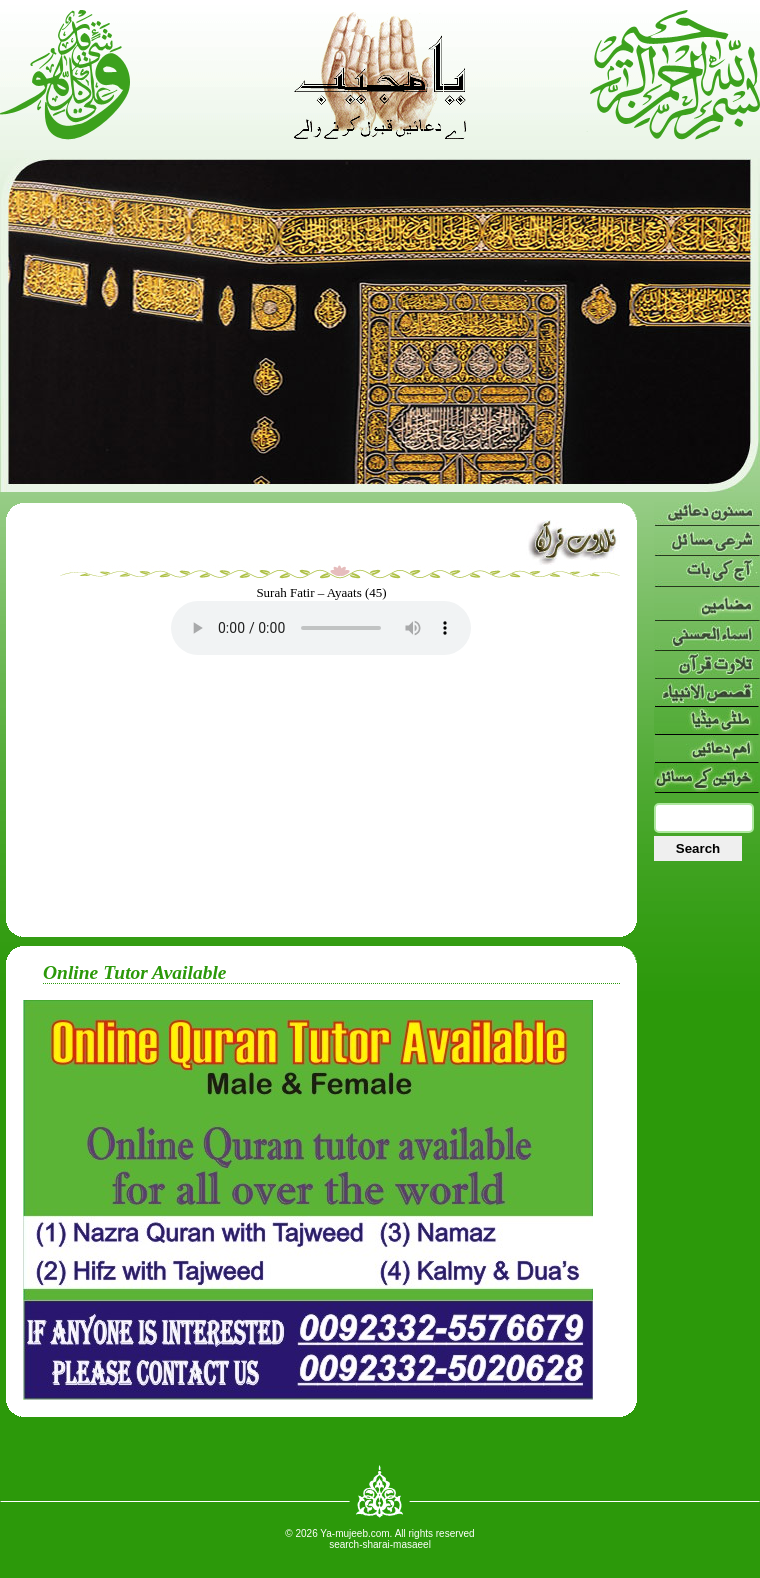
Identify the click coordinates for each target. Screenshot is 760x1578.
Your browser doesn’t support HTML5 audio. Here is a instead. (321, 628)
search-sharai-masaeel (380, 1544)
